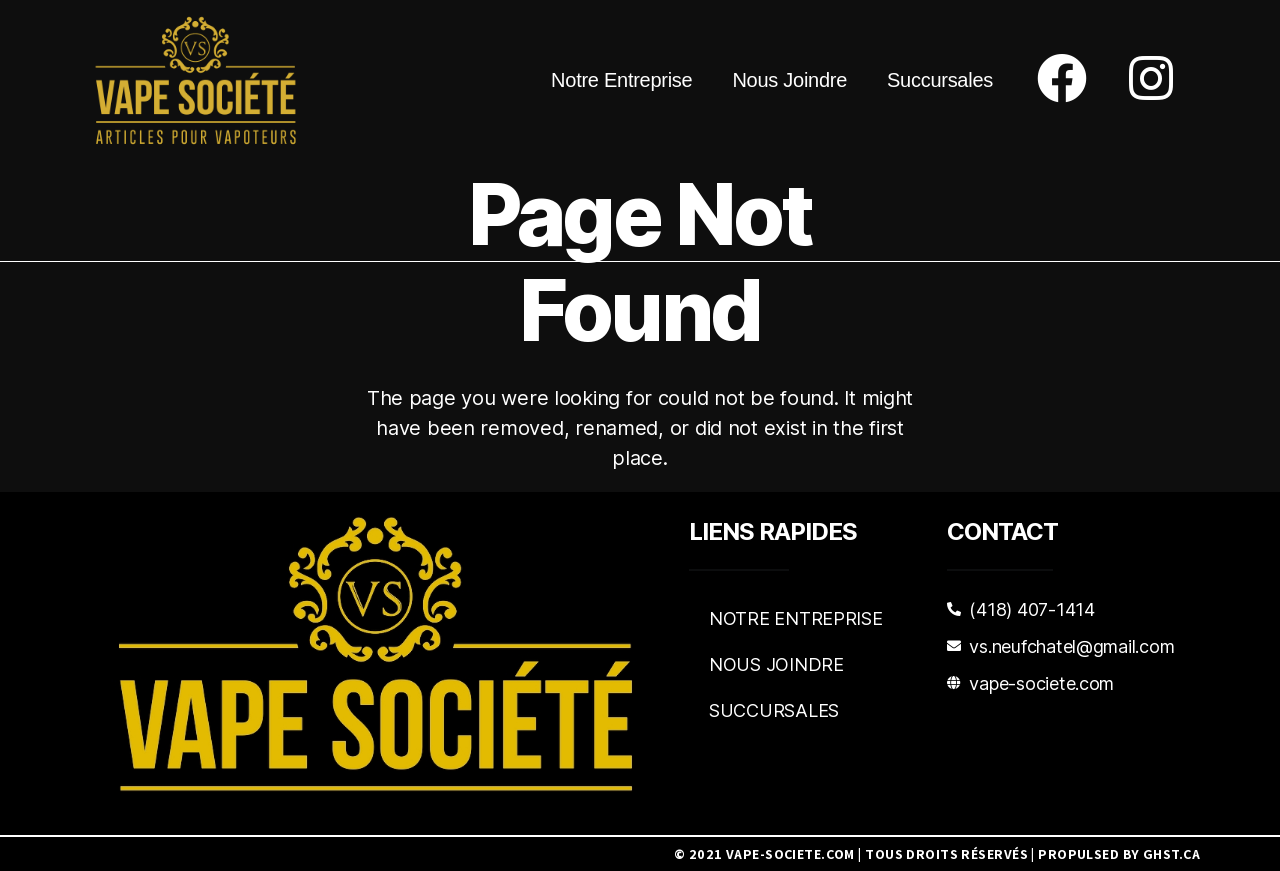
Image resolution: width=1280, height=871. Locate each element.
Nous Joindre (789, 80)
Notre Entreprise (621, 80)
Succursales (940, 80)
